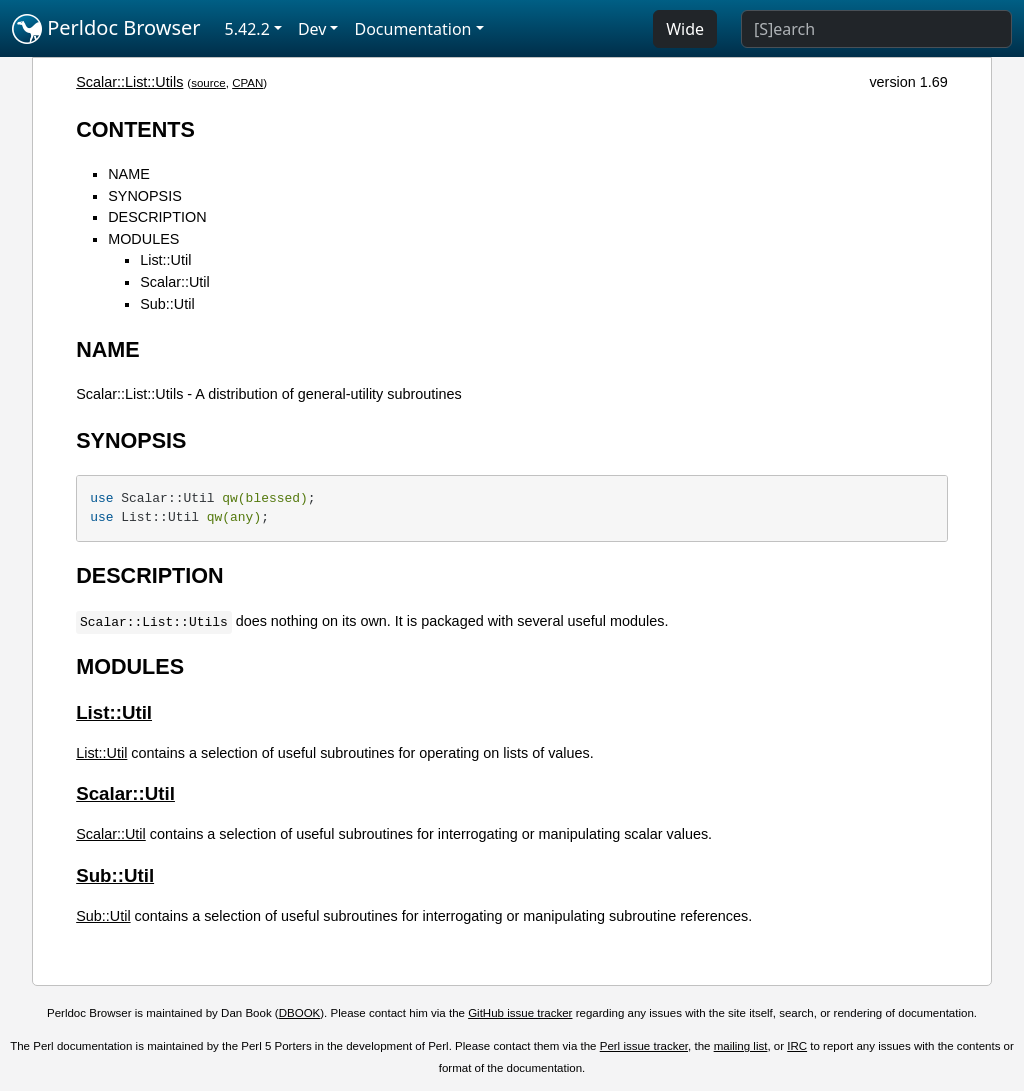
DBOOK (300, 1013)
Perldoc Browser (106, 29)
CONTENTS (135, 129)
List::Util (165, 260)
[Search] (876, 29)
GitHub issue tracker (520, 1013)
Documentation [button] (412, 29)
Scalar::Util (175, 282)
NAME (129, 174)
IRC (797, 1046)
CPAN (247, 83)
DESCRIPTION (157, 217)
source (208, 83)
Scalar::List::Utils (129, 82)
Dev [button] (312, 29)
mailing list (741, 1046)
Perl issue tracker (644, 1046)
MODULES (143, 239)
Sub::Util (167, 304)
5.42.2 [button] (247, 29)
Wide (685, 29)
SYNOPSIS (145, 196)
